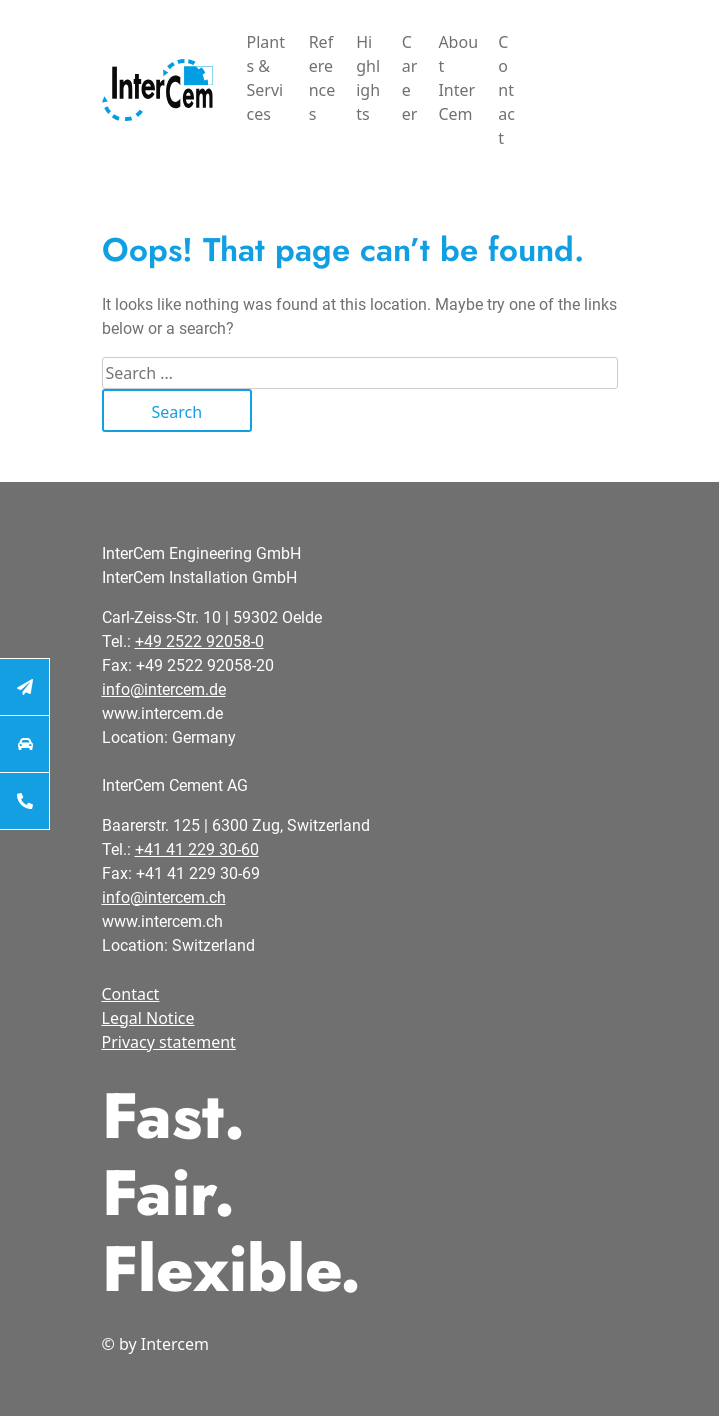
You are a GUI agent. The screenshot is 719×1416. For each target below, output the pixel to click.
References (322, 78)
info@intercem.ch (164, 897)
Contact (506, 90)
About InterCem (458, 78)
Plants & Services (266, 78)
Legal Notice (148, 1018)
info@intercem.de (164, 689)
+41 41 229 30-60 (197, 849)
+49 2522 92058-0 (199, 641)
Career (410, 78)
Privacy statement (169, 1042)
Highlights (368, 78)
